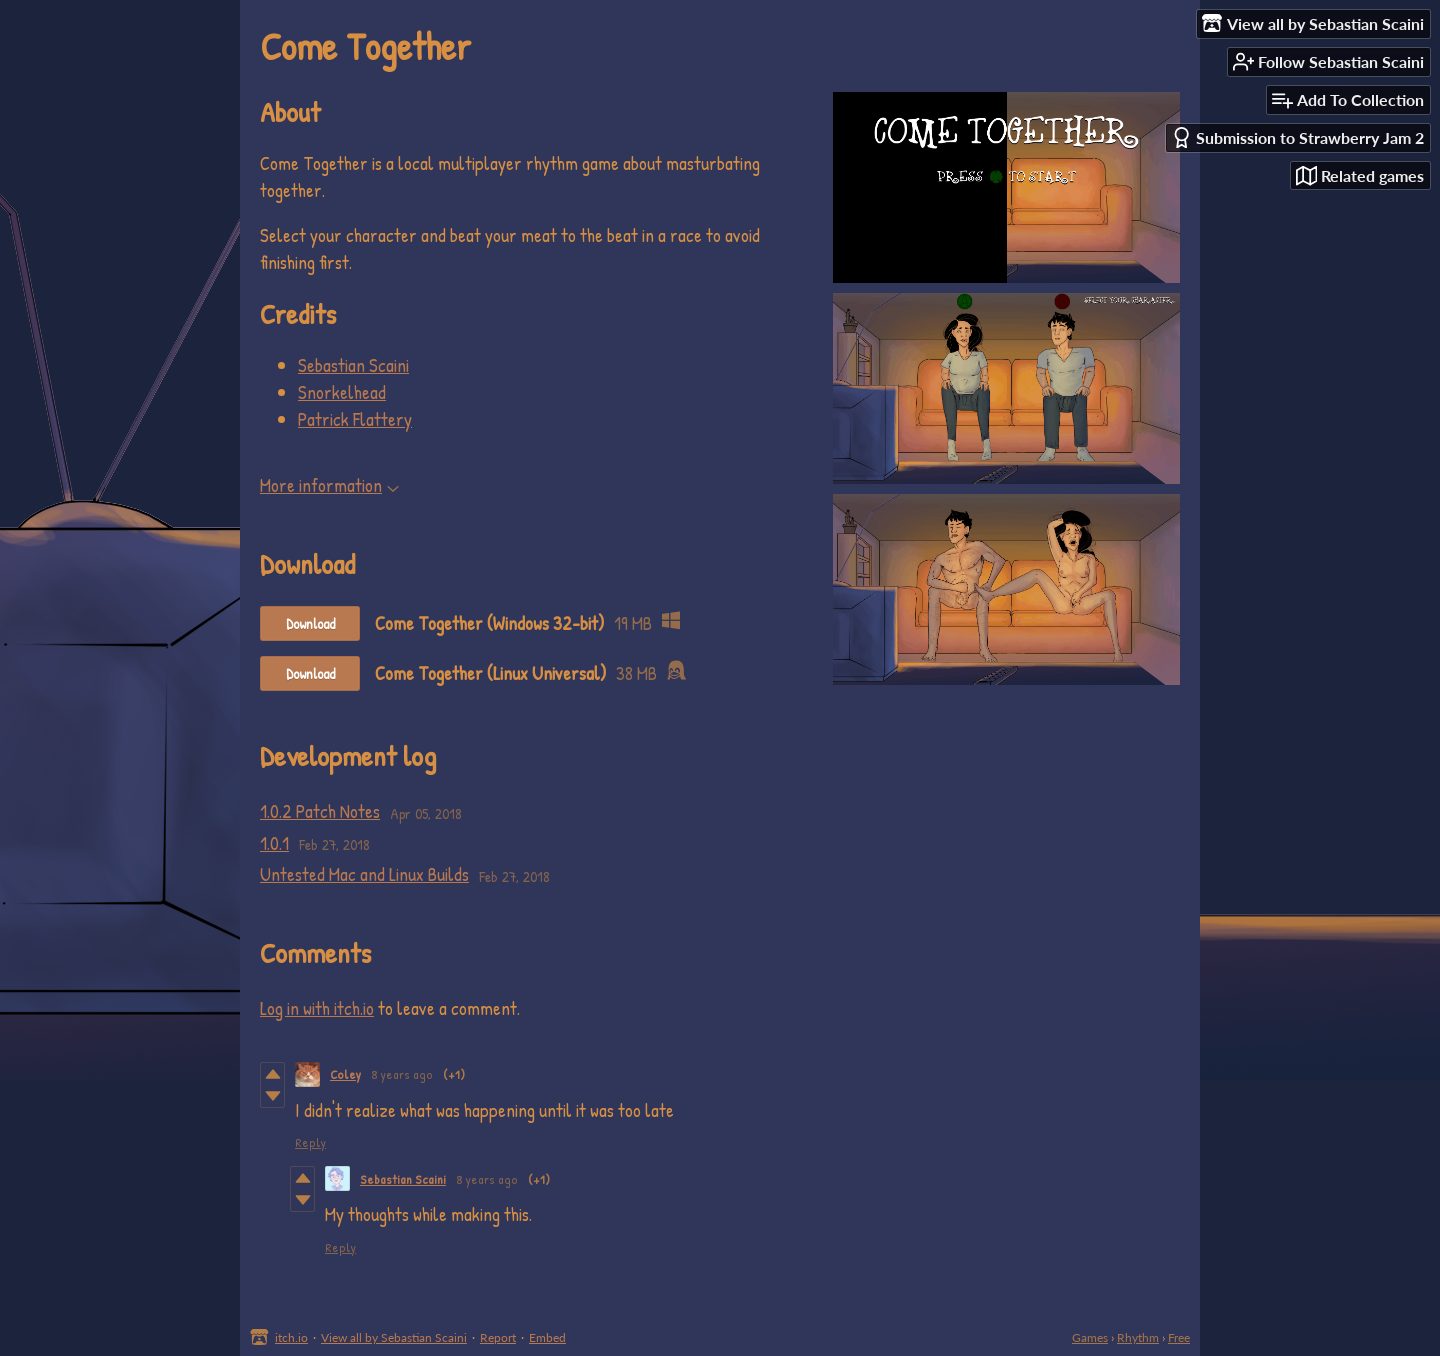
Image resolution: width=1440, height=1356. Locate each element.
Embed (547, 1337)
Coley (345, 1074)
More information (329, 485)
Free (1179, 1337)
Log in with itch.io (317, 1008)
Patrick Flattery (355, 419)
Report (498, 1337)
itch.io (291, 1337)
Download (310, 623)
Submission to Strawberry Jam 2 (1297, 137)
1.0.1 (274, 843)
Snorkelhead (342, 392)
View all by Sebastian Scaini (394, 1337)
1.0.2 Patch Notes (320, 811)
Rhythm (1138, 1337)
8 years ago (402, 1074)
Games (1090, 1337)
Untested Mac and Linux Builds (364, 874)
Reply (310, 1142)
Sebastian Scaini (353, 365)
